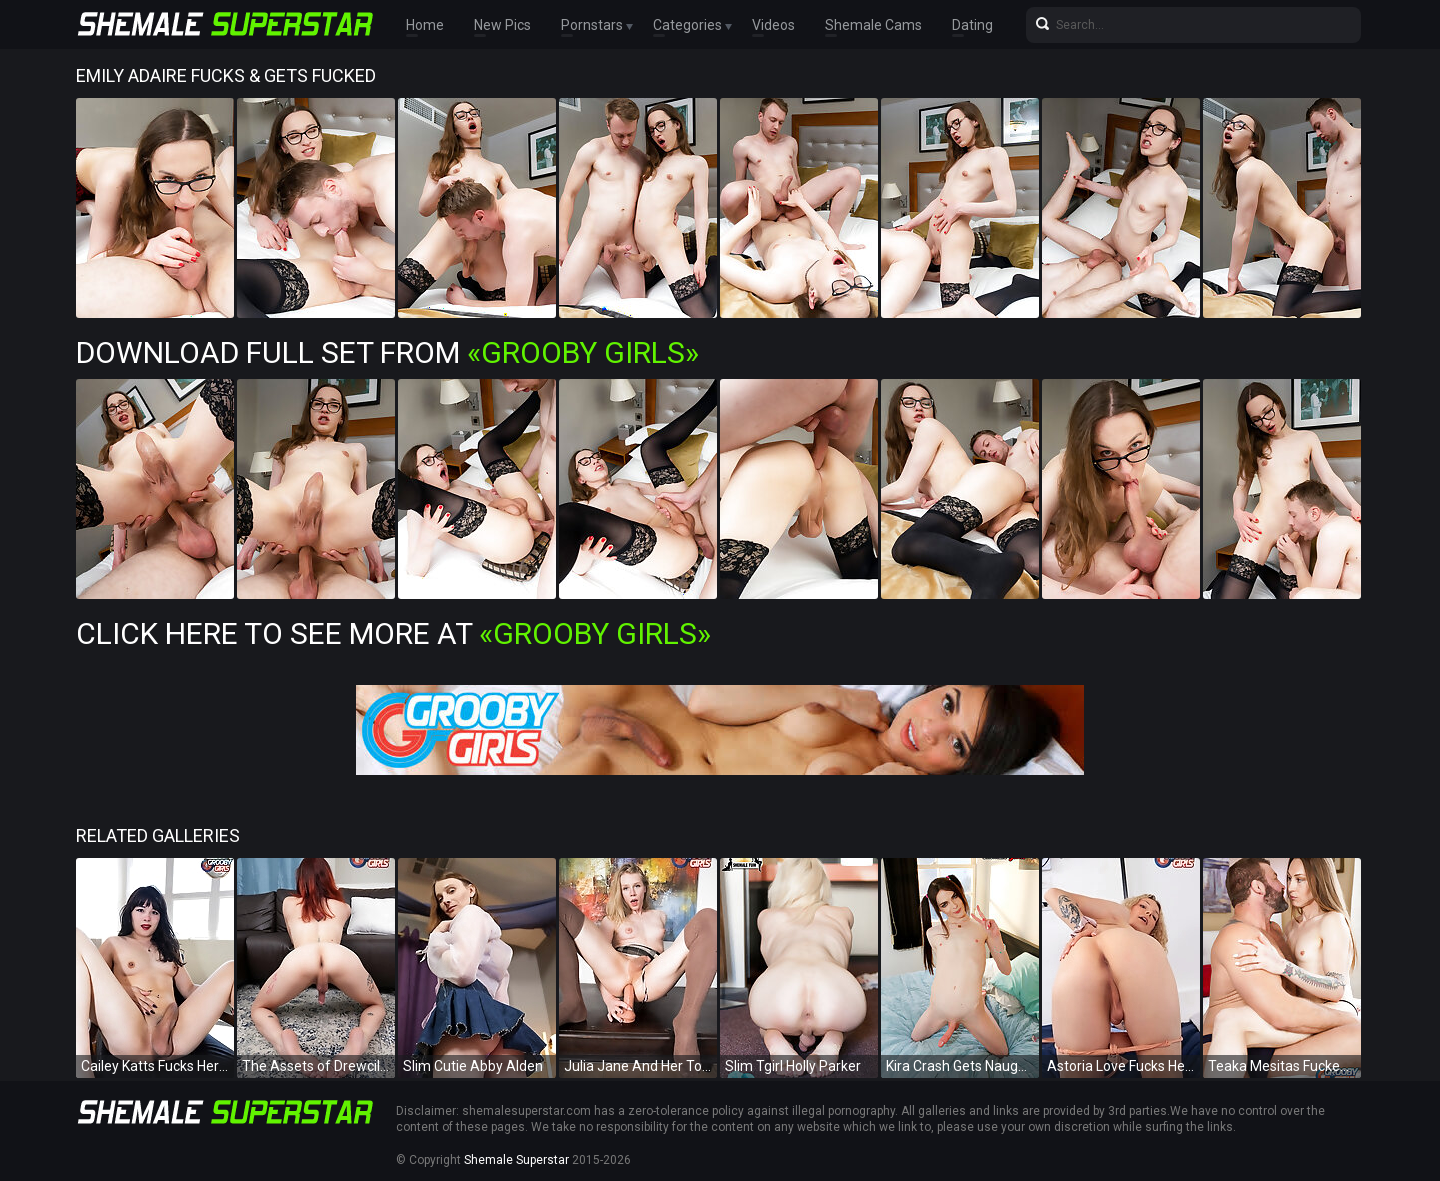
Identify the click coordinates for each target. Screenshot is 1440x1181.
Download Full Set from (387, 352)
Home (425, 25)
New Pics (502, 25)
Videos (773, 25)
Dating (972, 25)
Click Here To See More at (393, 633)
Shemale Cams (873, 25)
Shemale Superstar (516, 1160)
